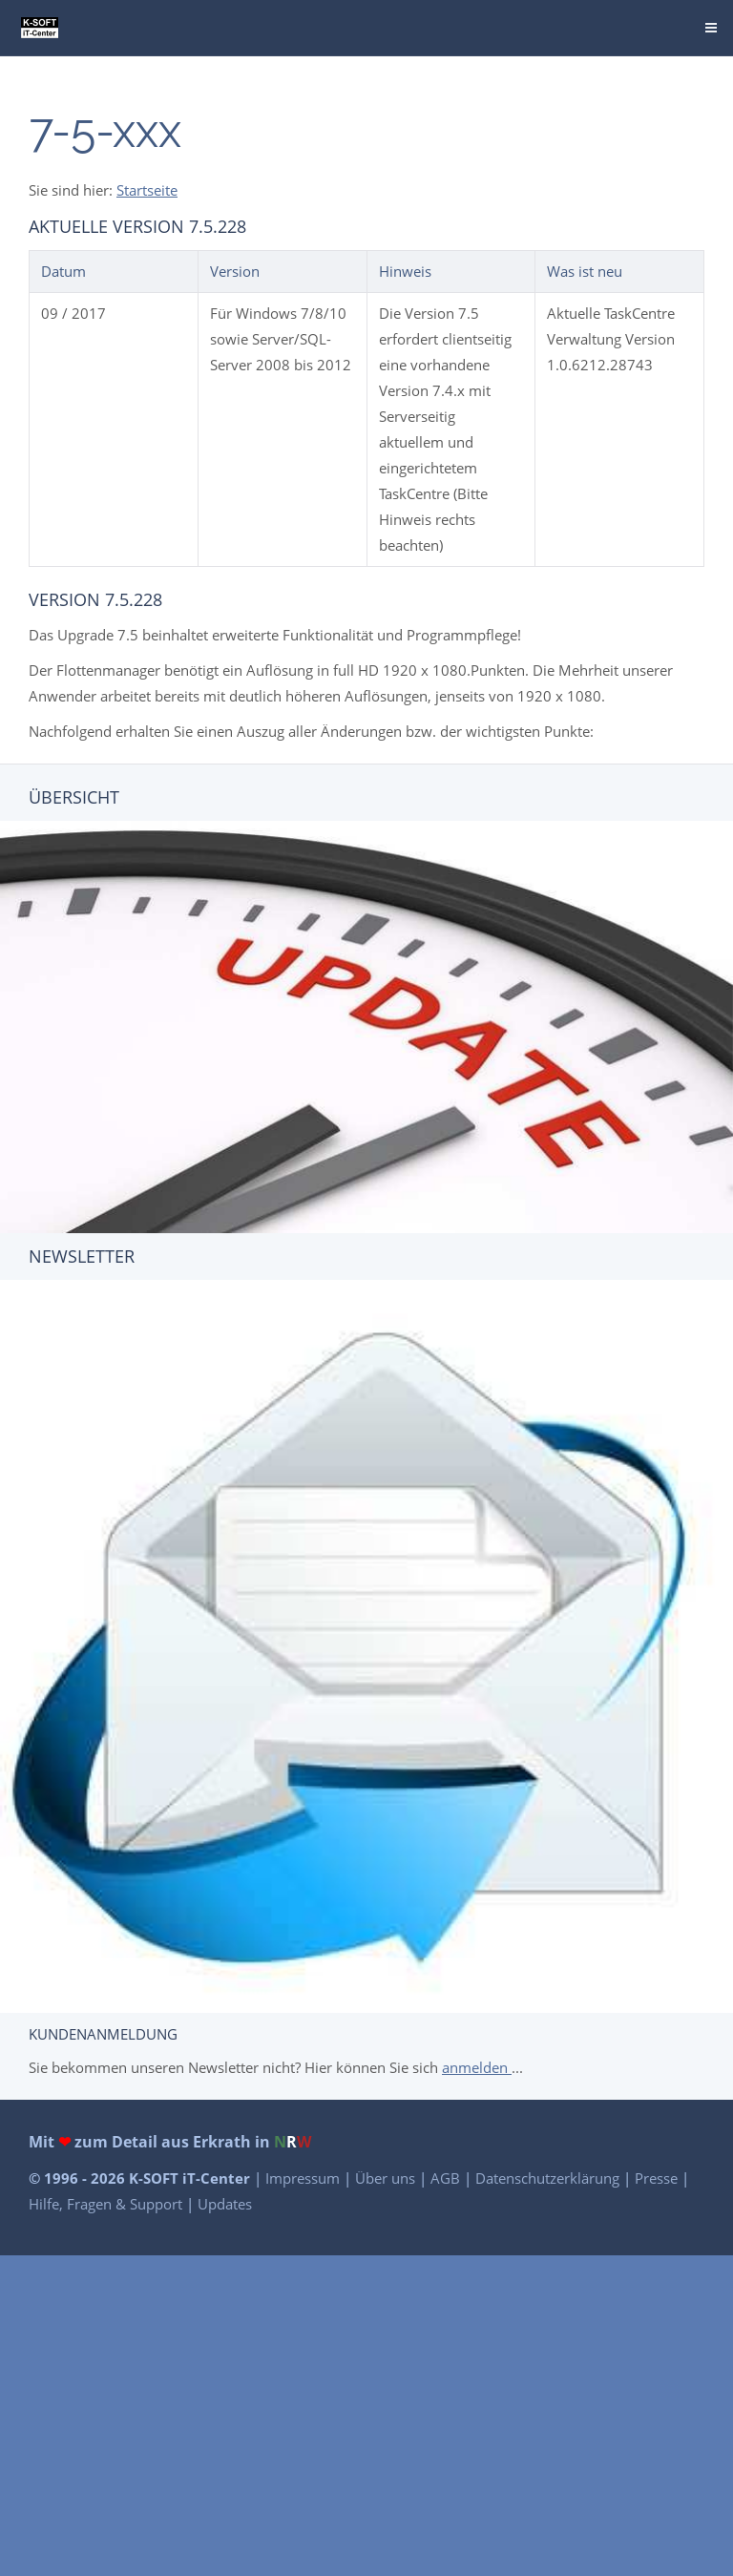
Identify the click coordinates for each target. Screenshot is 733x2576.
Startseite (147, 189)
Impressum (304, 2178)
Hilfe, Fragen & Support (107, 2203)
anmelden (477, 2067)
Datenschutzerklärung (549, 2178)
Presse (658, 2178)
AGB (447, 2178)
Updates (225, 2203)
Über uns (387, 2178)
